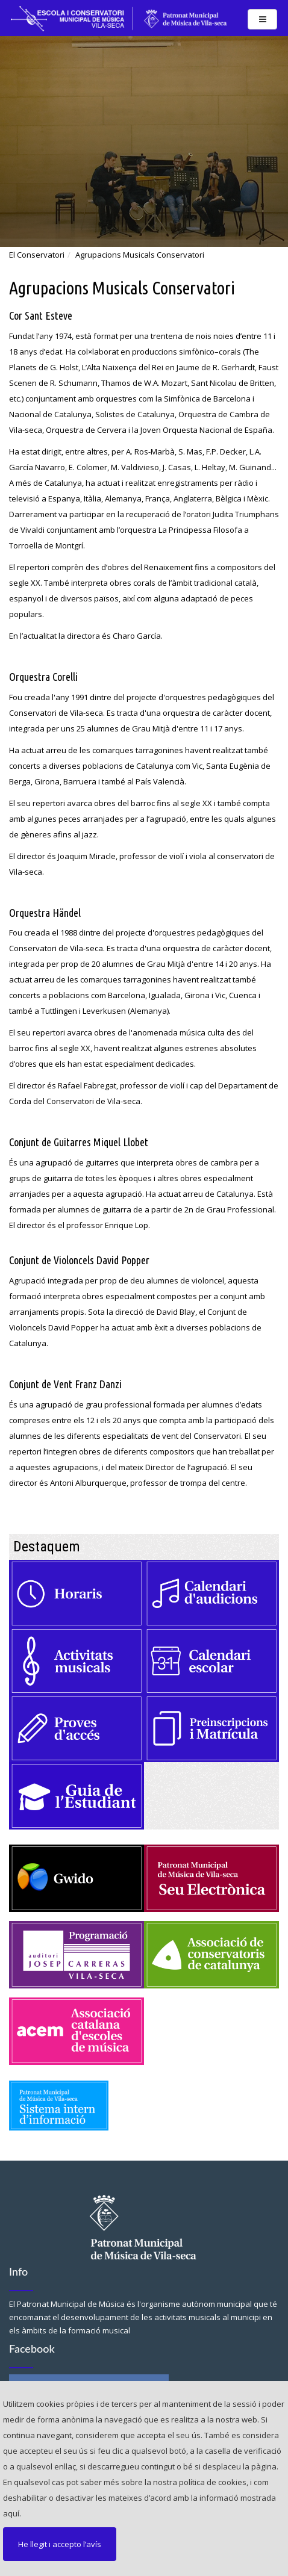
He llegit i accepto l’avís (59, 2544)
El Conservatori (36, 254)
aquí (11, 2513)
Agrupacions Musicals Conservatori (139, 254)
